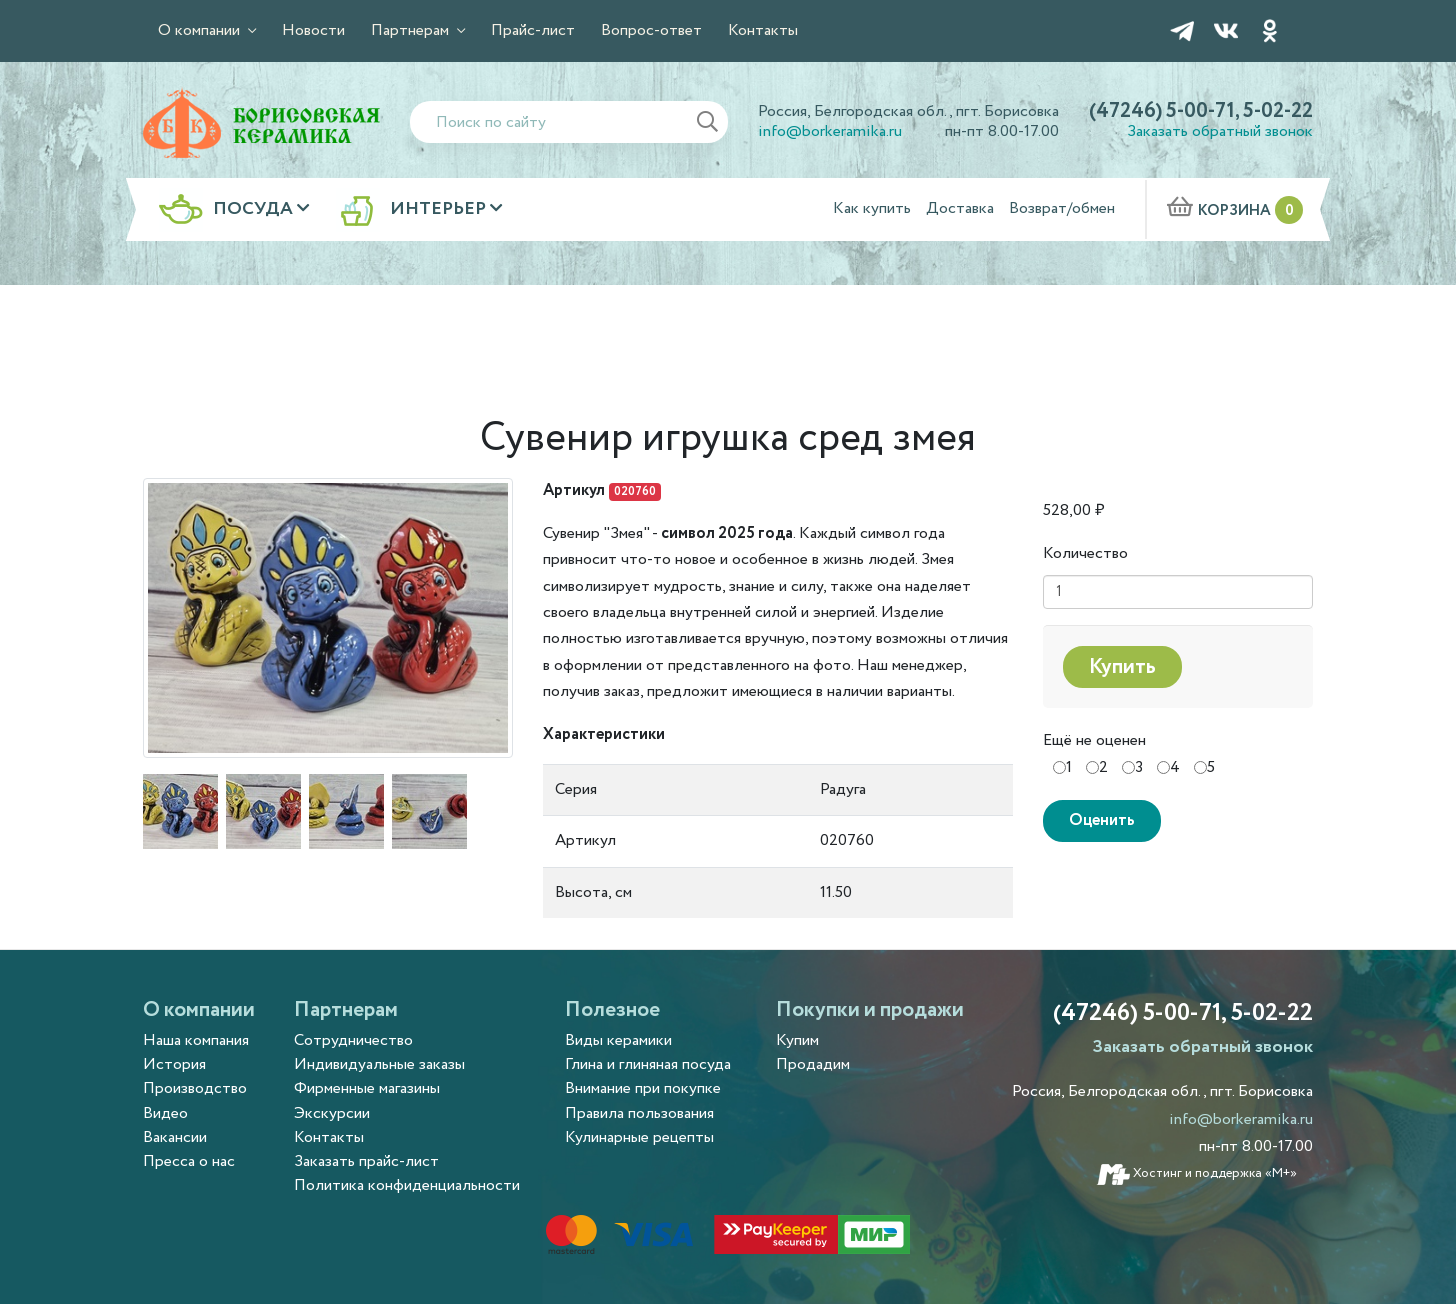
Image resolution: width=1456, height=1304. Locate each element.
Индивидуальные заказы (379, 1064)
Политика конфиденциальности (407, 1185)
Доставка (960, 208)
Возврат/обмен (1062, 208)
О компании (201, 30)
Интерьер (440, 210)
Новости (313, 30)
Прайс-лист (533, 30)
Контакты (763, 30)
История (174, 1064)
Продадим (813, 1064)
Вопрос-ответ (651, 30)
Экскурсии (332, 1113)
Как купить (872, 208)
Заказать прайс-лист (366, 1161)
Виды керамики (618, 1040)
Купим (797, 1040)
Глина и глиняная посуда (648, 1064)
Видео (165, 1113)
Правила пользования (639, 1113)
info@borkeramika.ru (830, 131)
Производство (195, 1088)
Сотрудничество (353, 1040)
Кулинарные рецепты (639, 1137)
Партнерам (412, 30)
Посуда (255, 210)
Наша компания (196, 1040)
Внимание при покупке (643, 1088)
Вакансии (175, 1137)
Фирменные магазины (367, 1088)
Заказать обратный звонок (1220, 131)
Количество (1085, 553)
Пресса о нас (189, 1161)
